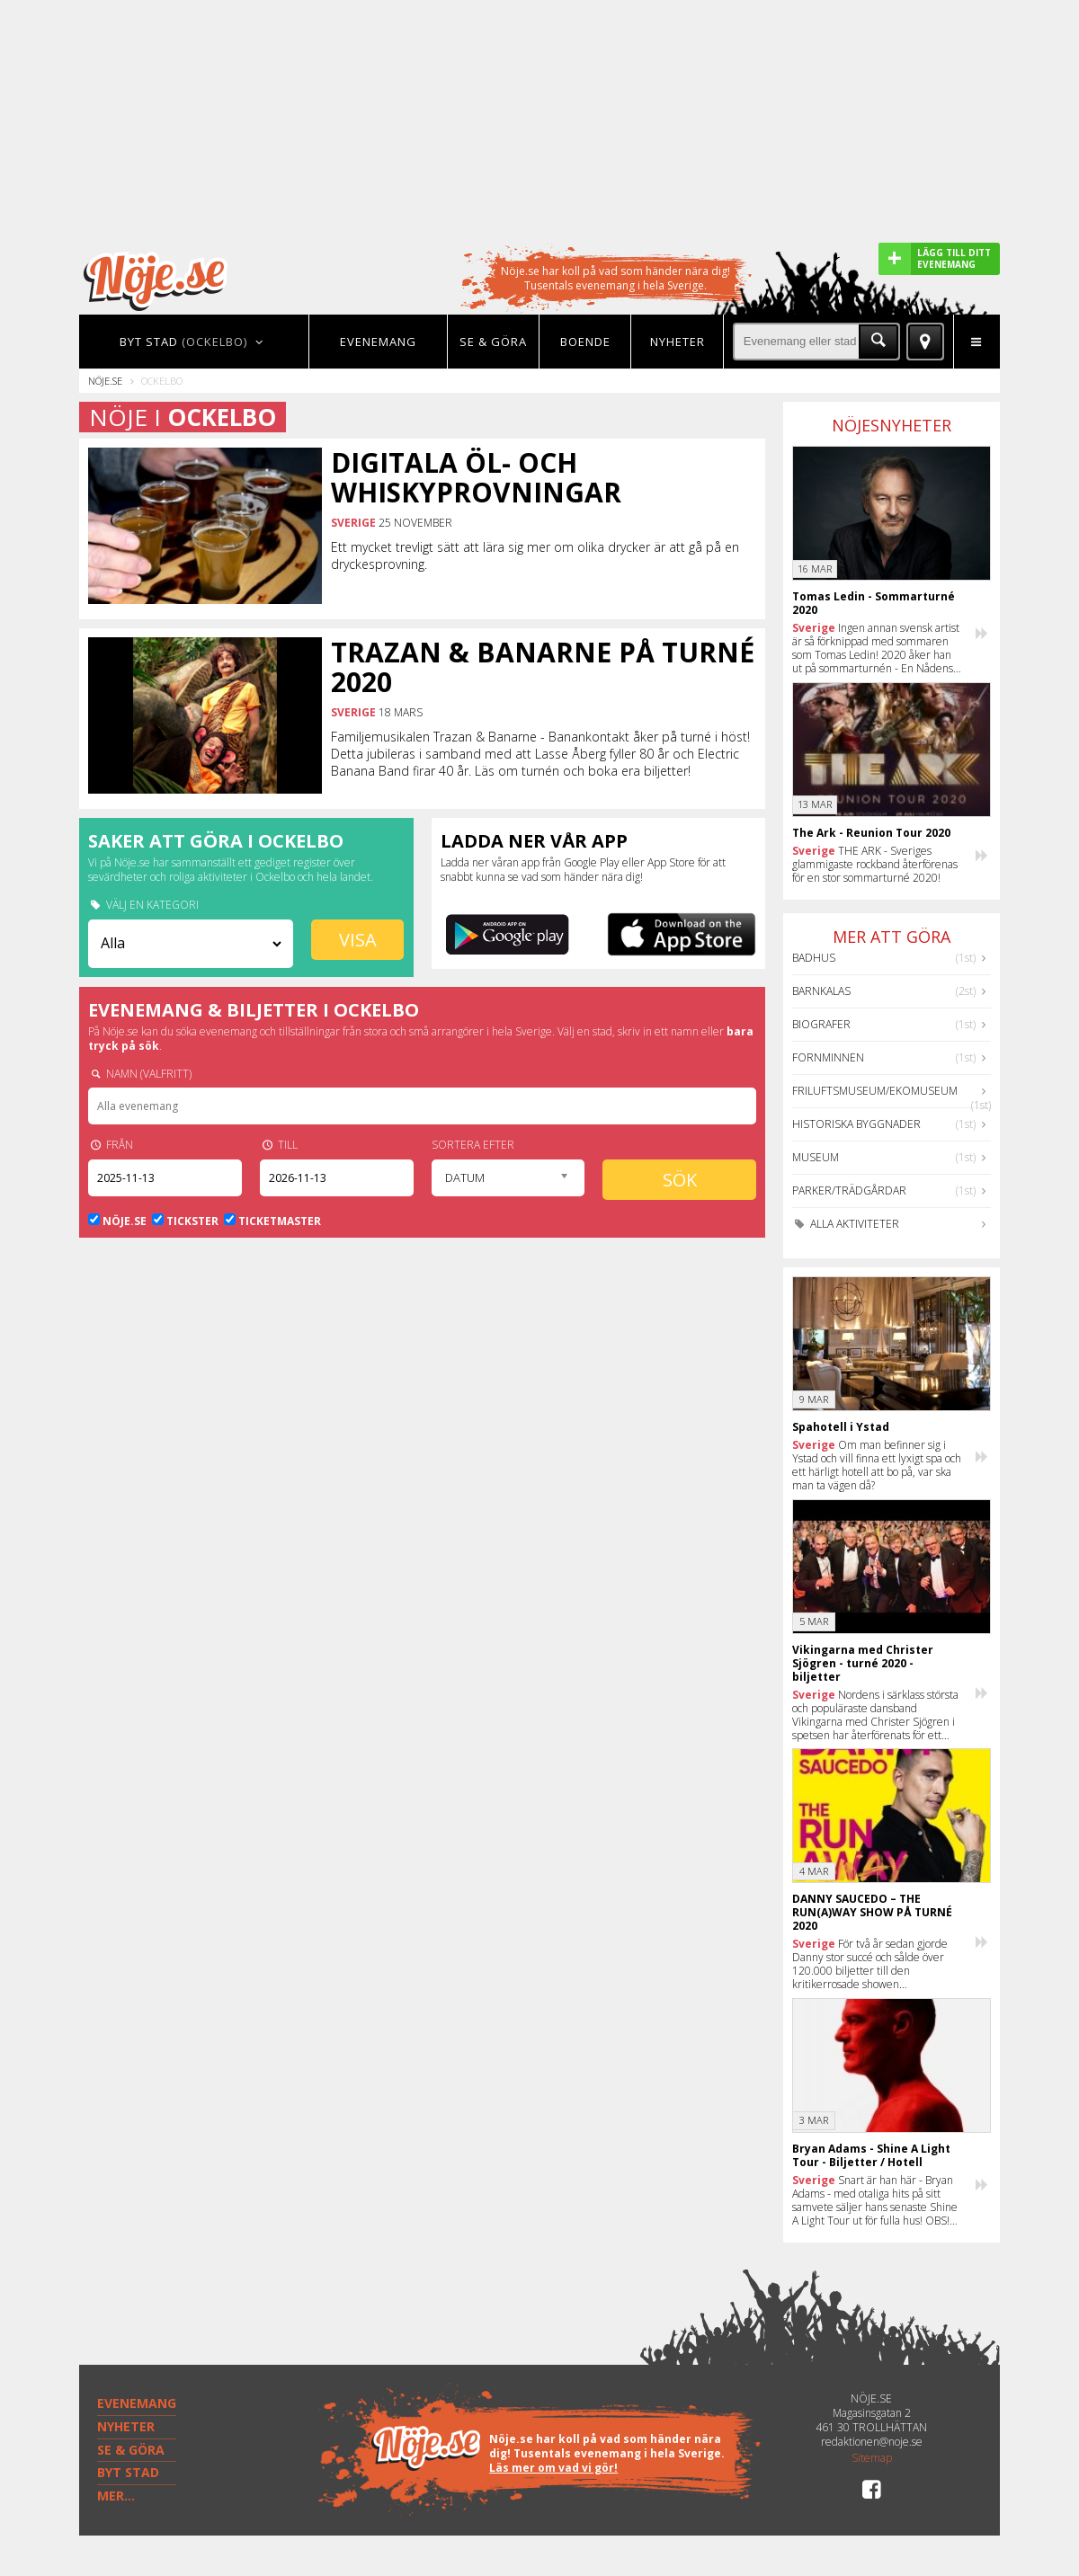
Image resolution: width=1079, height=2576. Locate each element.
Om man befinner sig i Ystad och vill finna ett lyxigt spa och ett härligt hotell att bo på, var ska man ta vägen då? (876, 1465)
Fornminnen (828, 1057)
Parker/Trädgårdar (849, 1190)
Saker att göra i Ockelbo (215, 841)
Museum (815, 1157)
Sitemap (872, 2458)
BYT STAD (128, 2472)
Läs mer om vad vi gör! (553, 2467)
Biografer (821, 1024)
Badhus (813, 957)
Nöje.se (105, 380)
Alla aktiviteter (845, 1223)
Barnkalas (821, 991)
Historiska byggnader (856, 1124)
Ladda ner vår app (534, 841)
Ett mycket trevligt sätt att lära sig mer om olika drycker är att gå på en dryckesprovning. (535, 555)
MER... (116, 2495)
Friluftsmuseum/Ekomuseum (875, 1090)
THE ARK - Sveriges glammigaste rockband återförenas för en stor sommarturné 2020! (875, 864)
